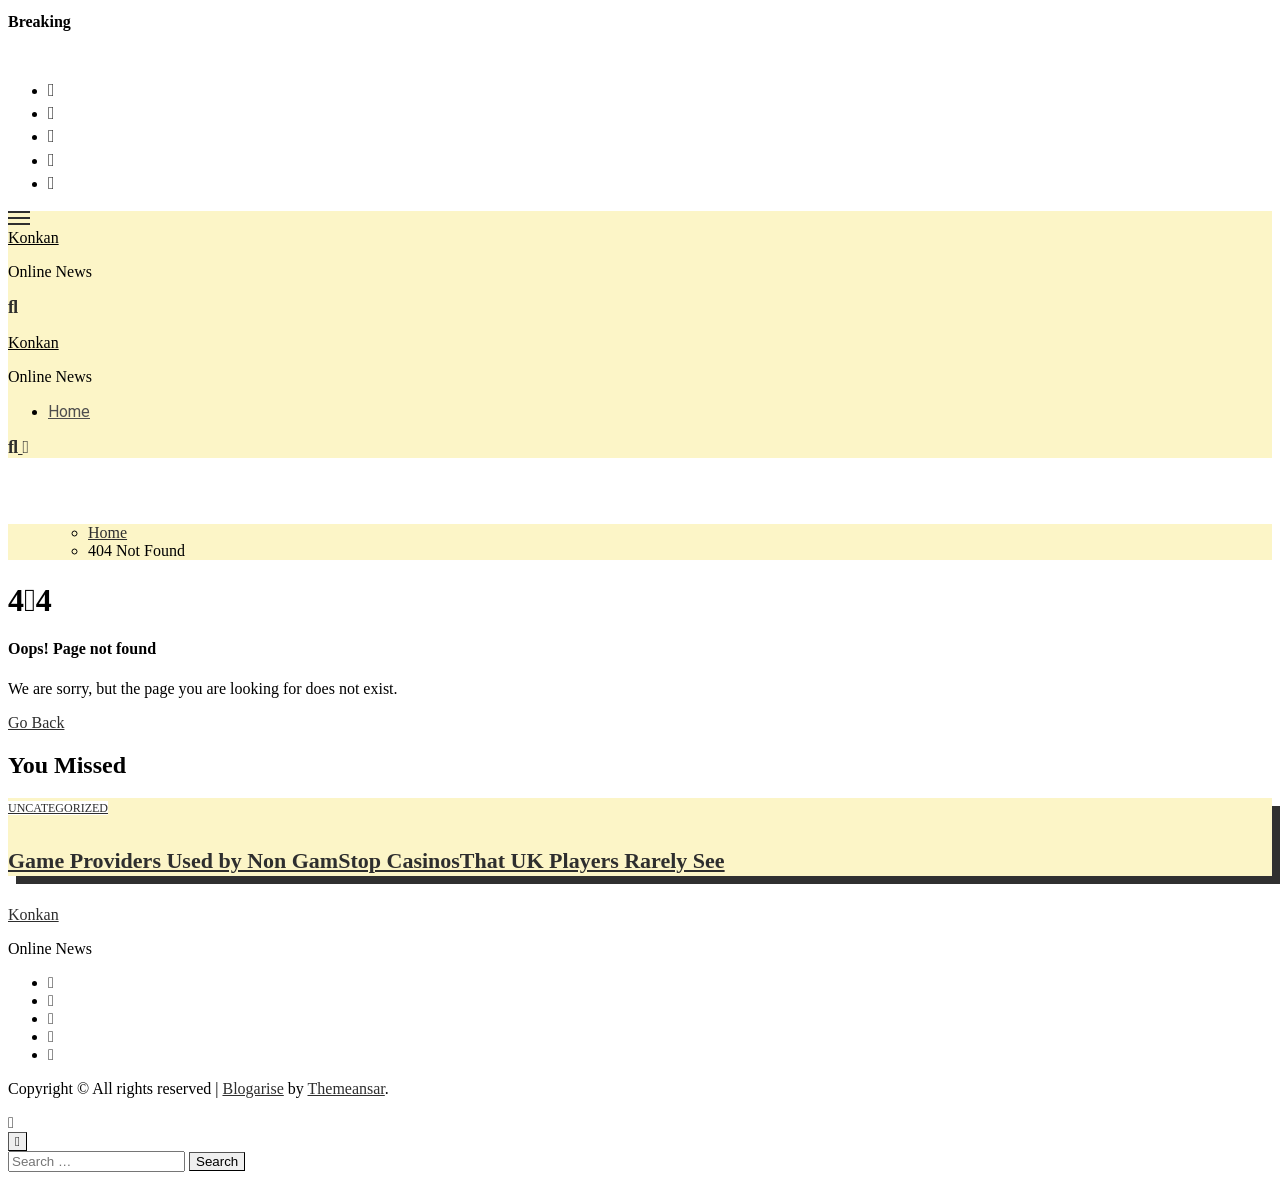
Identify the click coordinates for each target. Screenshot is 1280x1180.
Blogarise (252, 1088)
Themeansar (346, 1088)
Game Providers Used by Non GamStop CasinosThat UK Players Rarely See (366, 860)
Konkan (33, 237)
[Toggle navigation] (19, 218)
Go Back (36, 722)
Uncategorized (58, 808)
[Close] (17, 1141)
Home (69, 411)
